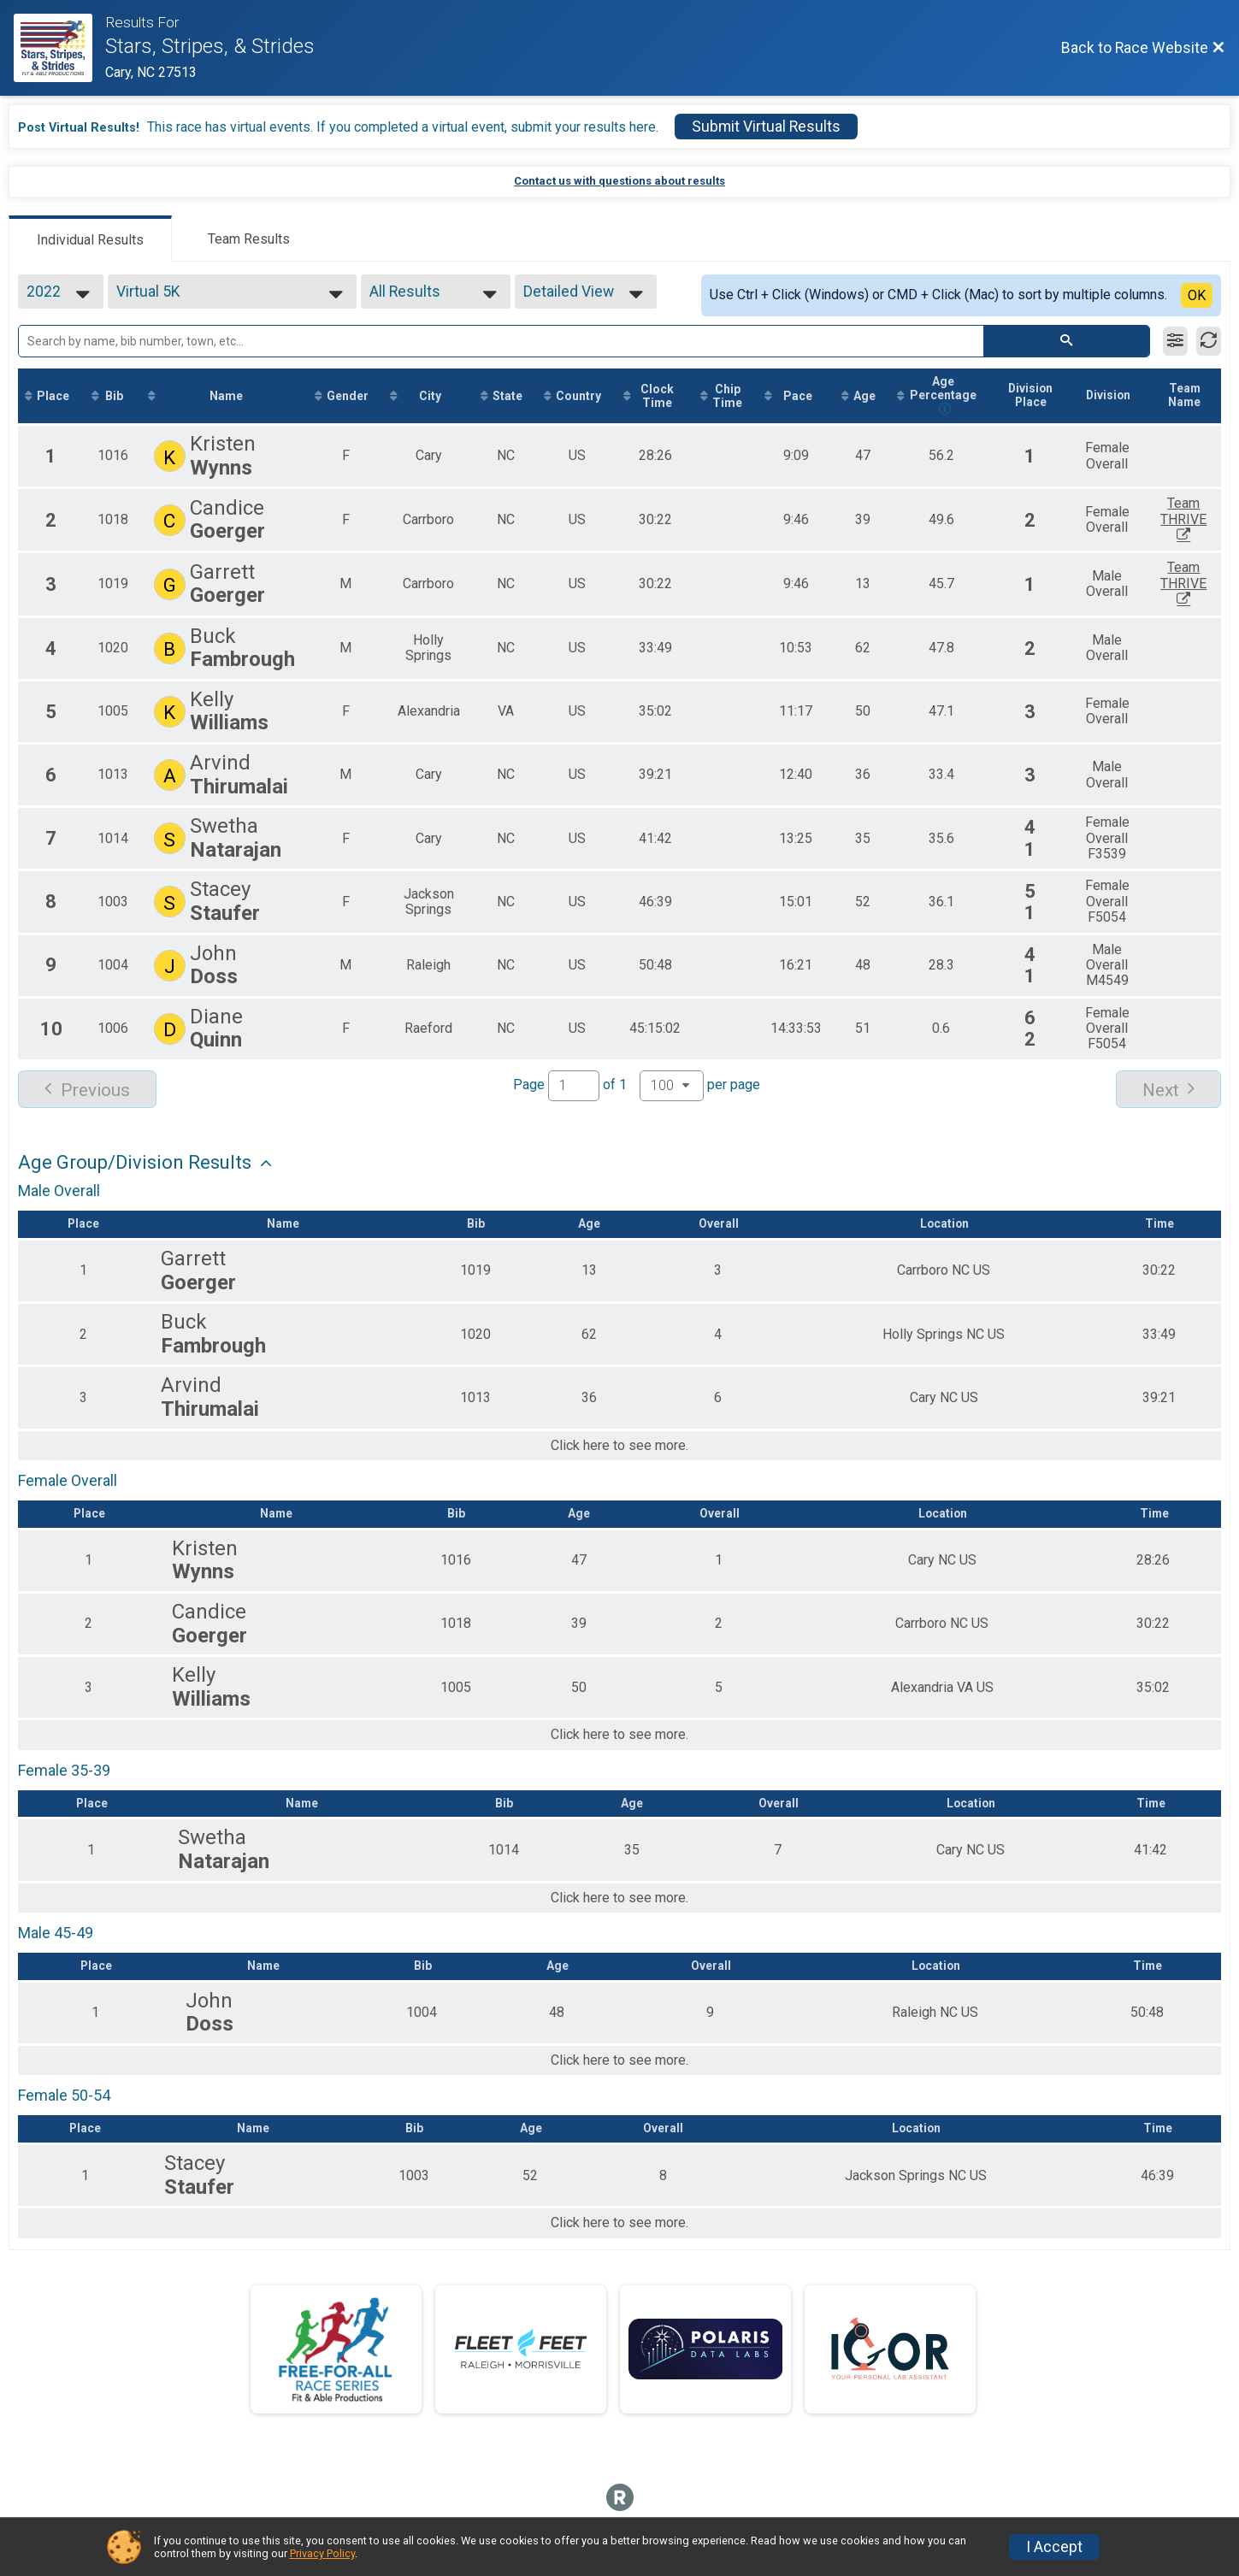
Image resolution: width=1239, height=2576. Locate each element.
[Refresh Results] (1208, 341)
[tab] (90, 238)
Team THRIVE (1203, 520)
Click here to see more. (619, 1447)
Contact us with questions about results (619, 180)
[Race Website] (59, 48)
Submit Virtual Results (766, 126)
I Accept (1054, 2546)
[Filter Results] (1175, 341)
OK (1197, 295)
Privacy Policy (322, 2553)
